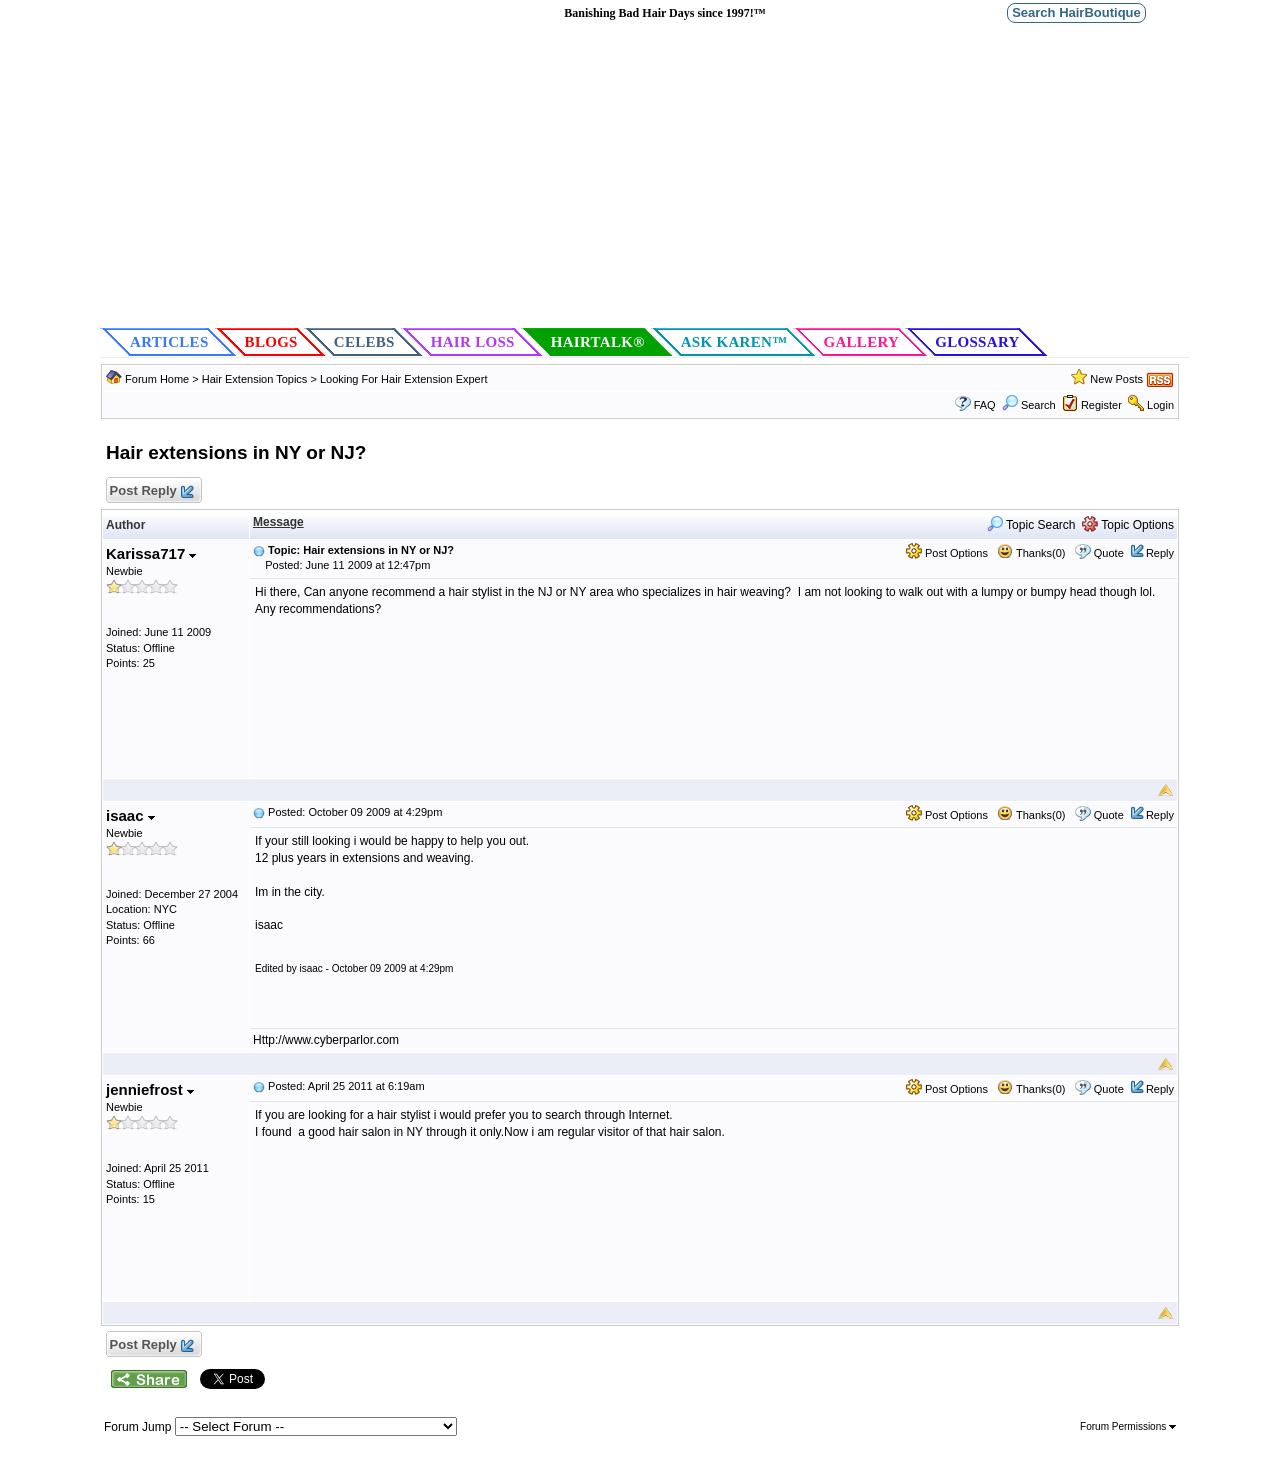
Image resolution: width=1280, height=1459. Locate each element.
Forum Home (157, 379)
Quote (1109, 553)
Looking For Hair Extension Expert (404, 379)
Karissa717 (151, 553)
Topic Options (1128, 525)
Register (1101, 405)
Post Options (947, 553)
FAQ (985, 405)
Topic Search (1031, 525)
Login (1160, 405)
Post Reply (151, 491)
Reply (1160, 553)
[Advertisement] (645, 176)
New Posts (1116, 379)
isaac (130, 815)
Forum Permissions (1128, 1426)
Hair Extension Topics (255, 379)
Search (1029, 405)
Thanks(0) (1031, 553)
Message (278, 522)
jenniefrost (150, 1089)
